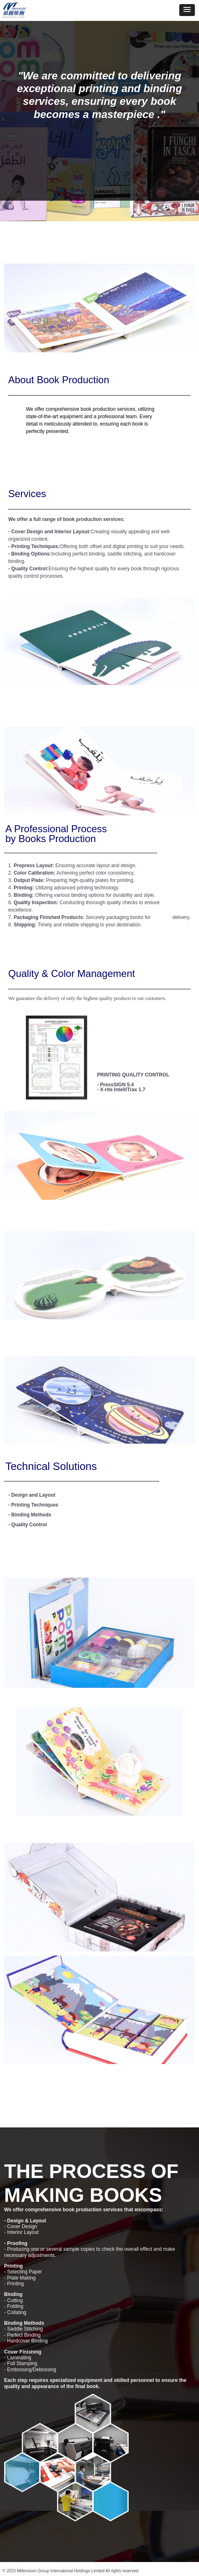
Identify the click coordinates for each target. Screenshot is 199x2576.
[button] (187, 10)
